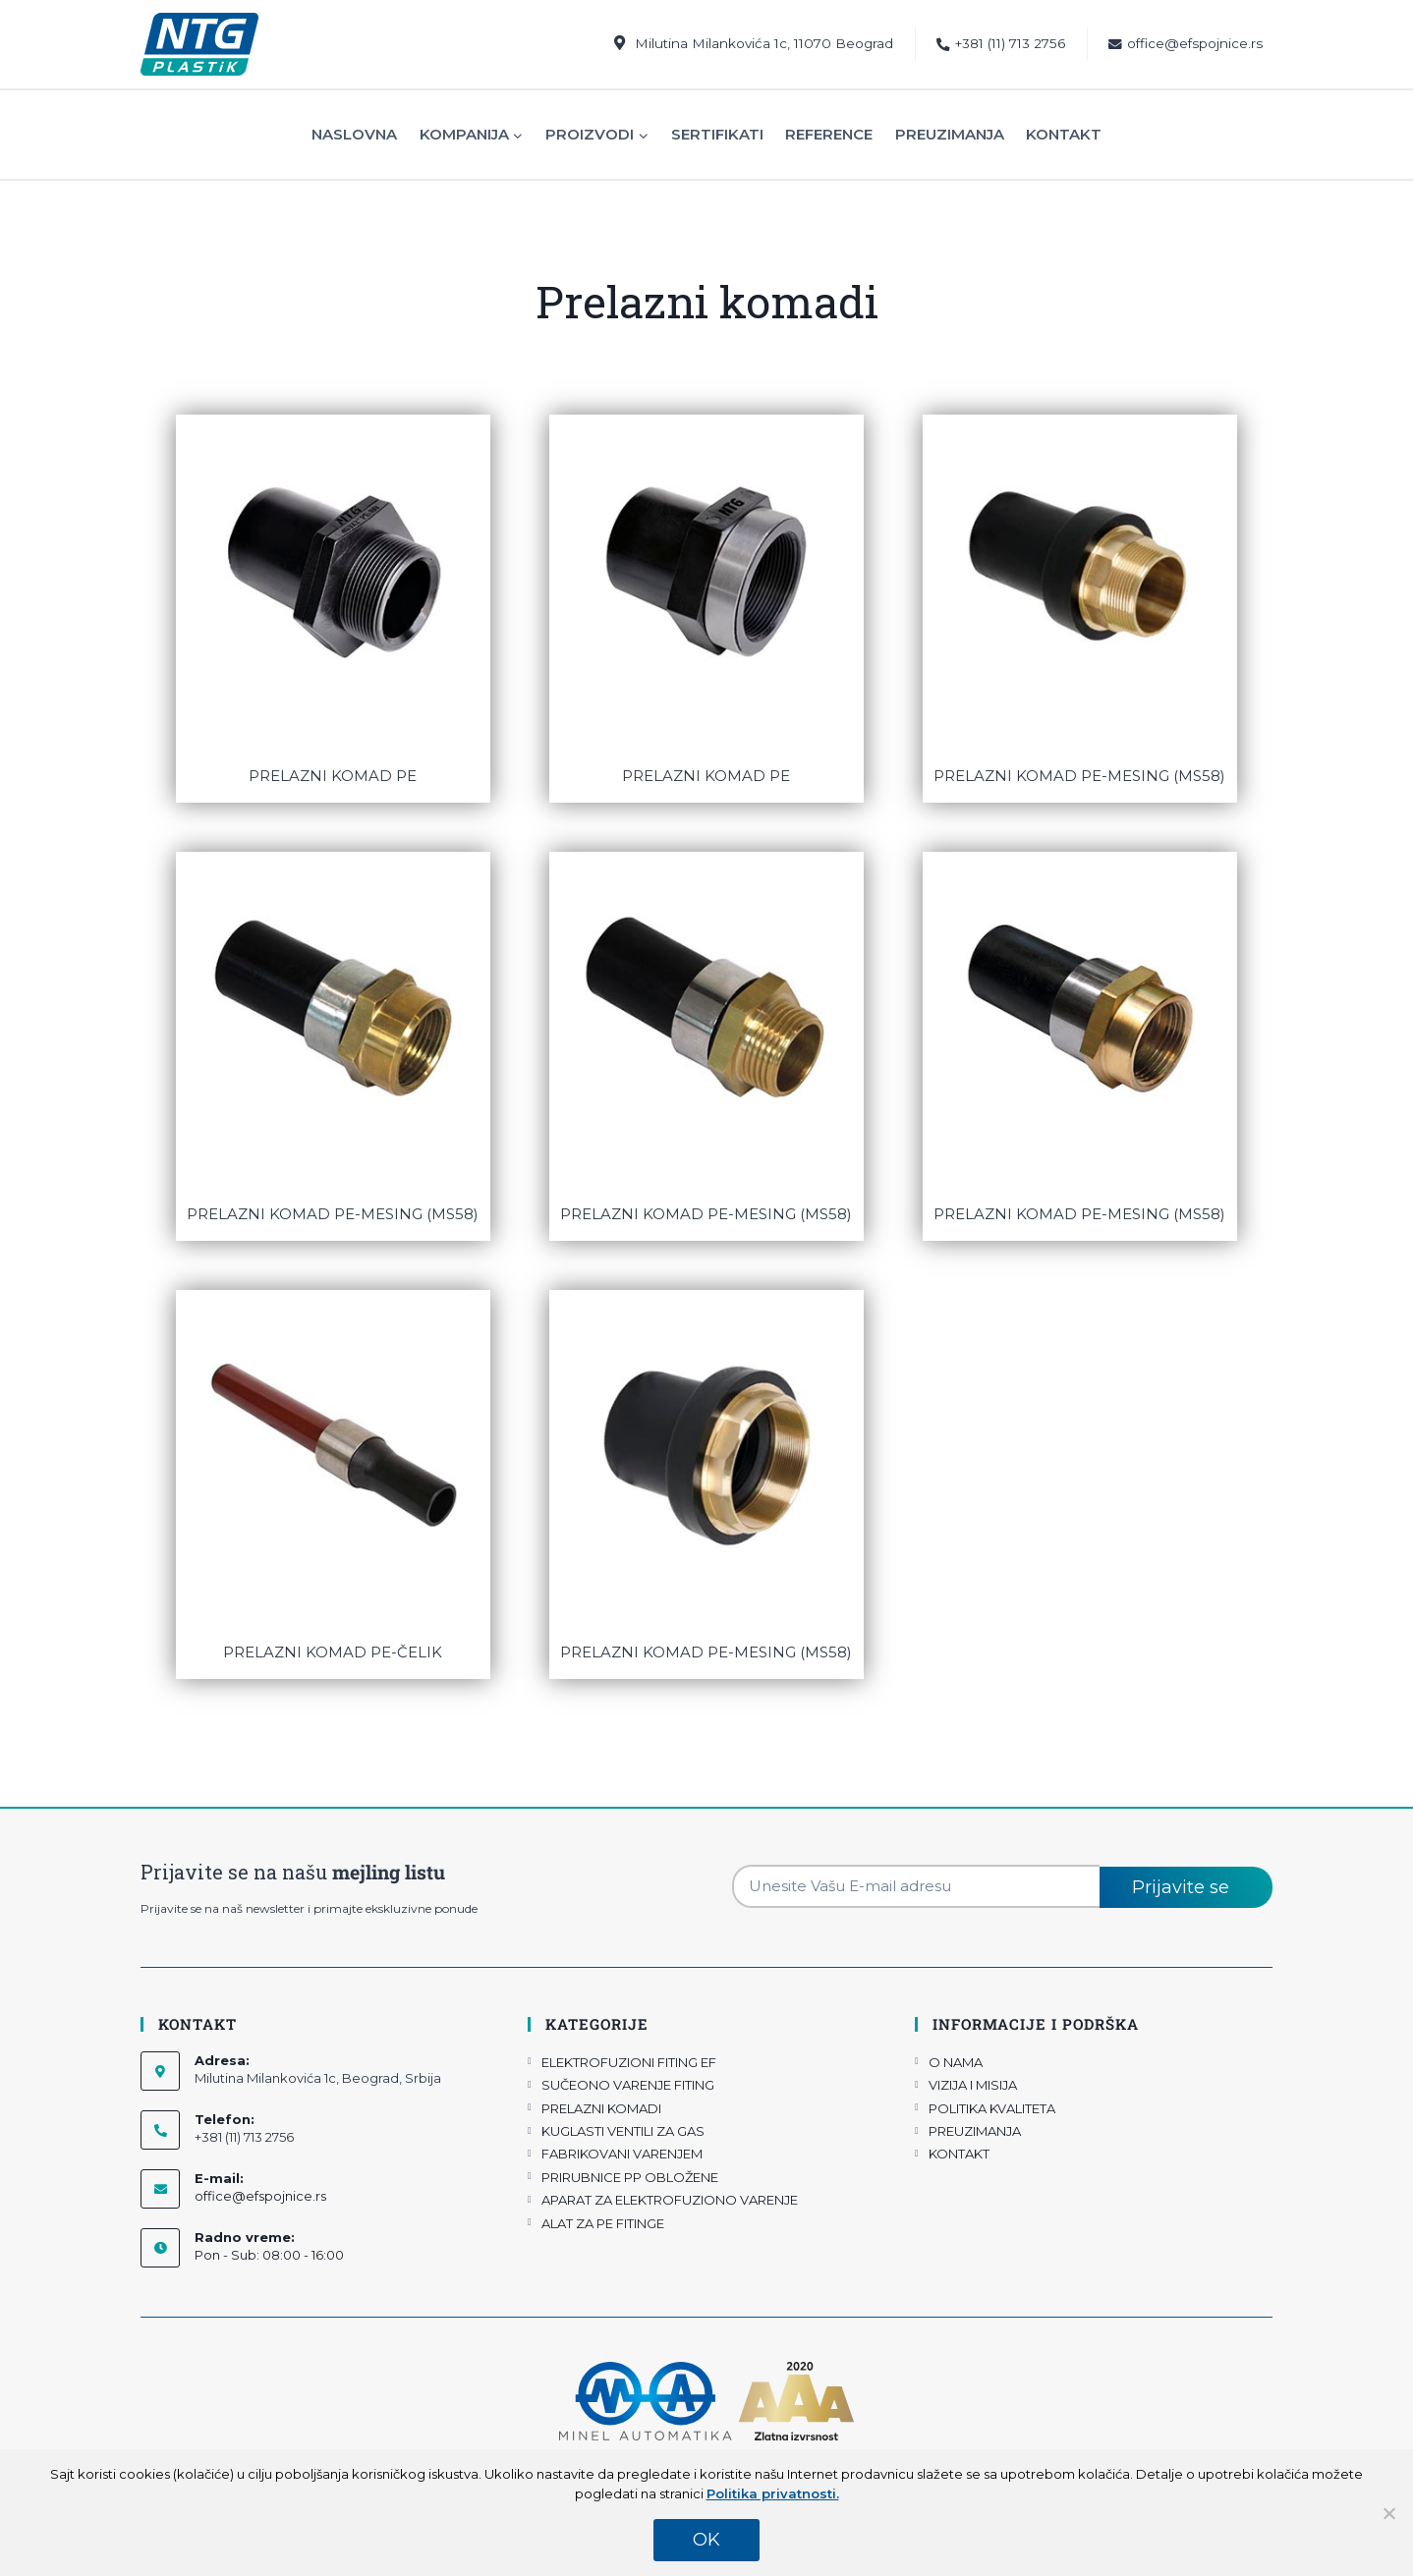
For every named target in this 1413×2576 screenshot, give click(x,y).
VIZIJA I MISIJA (973, 2085)
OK (706, 2539)
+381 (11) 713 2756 (1000, 43)
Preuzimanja (949, 134)
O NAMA (956, 2062)
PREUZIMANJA (975, 2131)
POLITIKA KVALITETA (992, 2108)
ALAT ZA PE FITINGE (602, 2223)
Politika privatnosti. (772, 2493)
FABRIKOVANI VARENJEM (622, 2153)
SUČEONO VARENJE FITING (627, 2085)
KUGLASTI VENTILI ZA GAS (623, 2131)
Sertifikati (717, 134)
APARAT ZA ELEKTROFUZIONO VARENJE (669, 2200)
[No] (1388, 2513)
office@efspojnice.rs (1185, 43)
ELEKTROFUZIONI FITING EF (628, 2062)
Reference (829, 134)
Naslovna (354, 134)
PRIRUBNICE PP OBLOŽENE (629, 2177)
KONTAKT (959, 2153)
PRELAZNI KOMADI (601, 2108)
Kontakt (1064, 134)
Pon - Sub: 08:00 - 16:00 (269, 2255)
